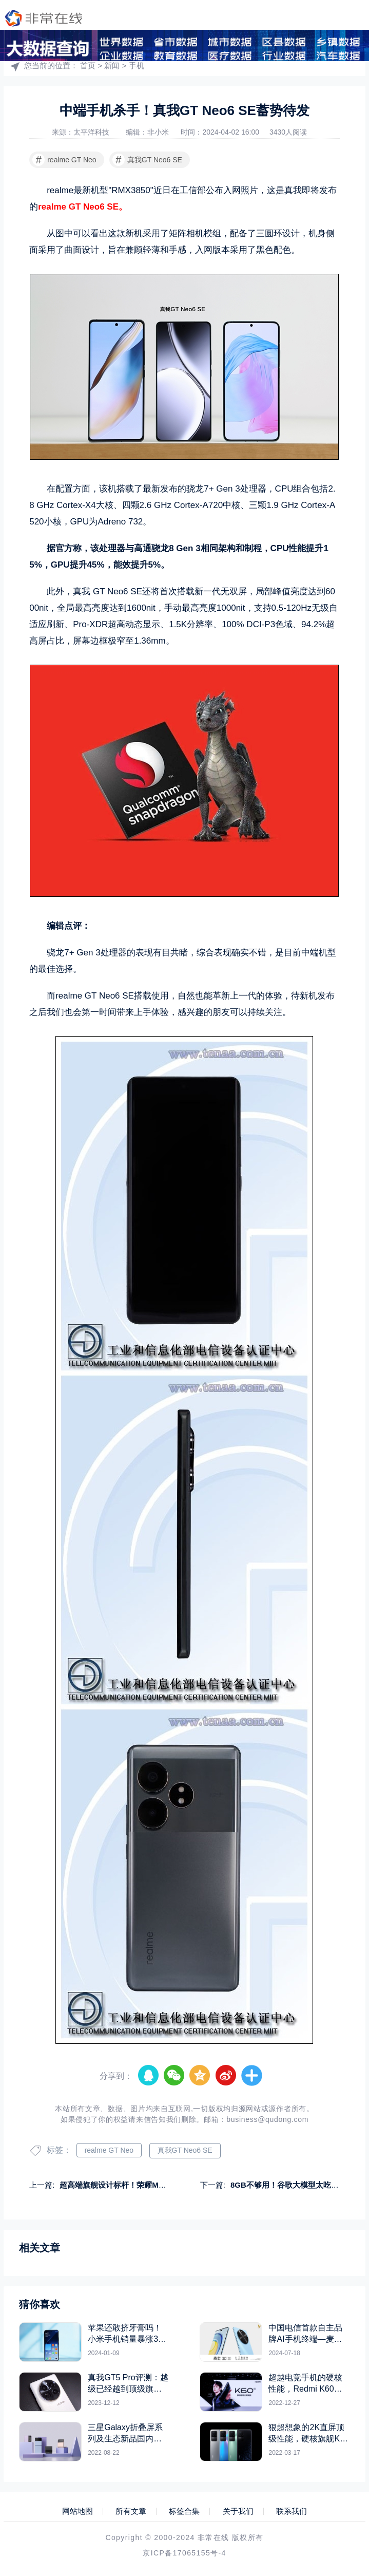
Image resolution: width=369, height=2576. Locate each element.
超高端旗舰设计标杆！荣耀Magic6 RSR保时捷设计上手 (155, 2184)
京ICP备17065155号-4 (184, 2553)
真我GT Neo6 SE (147, 160)
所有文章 (130, 2511)
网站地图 (77, 2511)
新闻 (112, 65)
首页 (87, 65)
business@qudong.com (267, 2119)
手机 (136, 65)
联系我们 (291, 2511)
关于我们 (238, 2511)
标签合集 (184, 2511)
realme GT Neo (64, 160)
